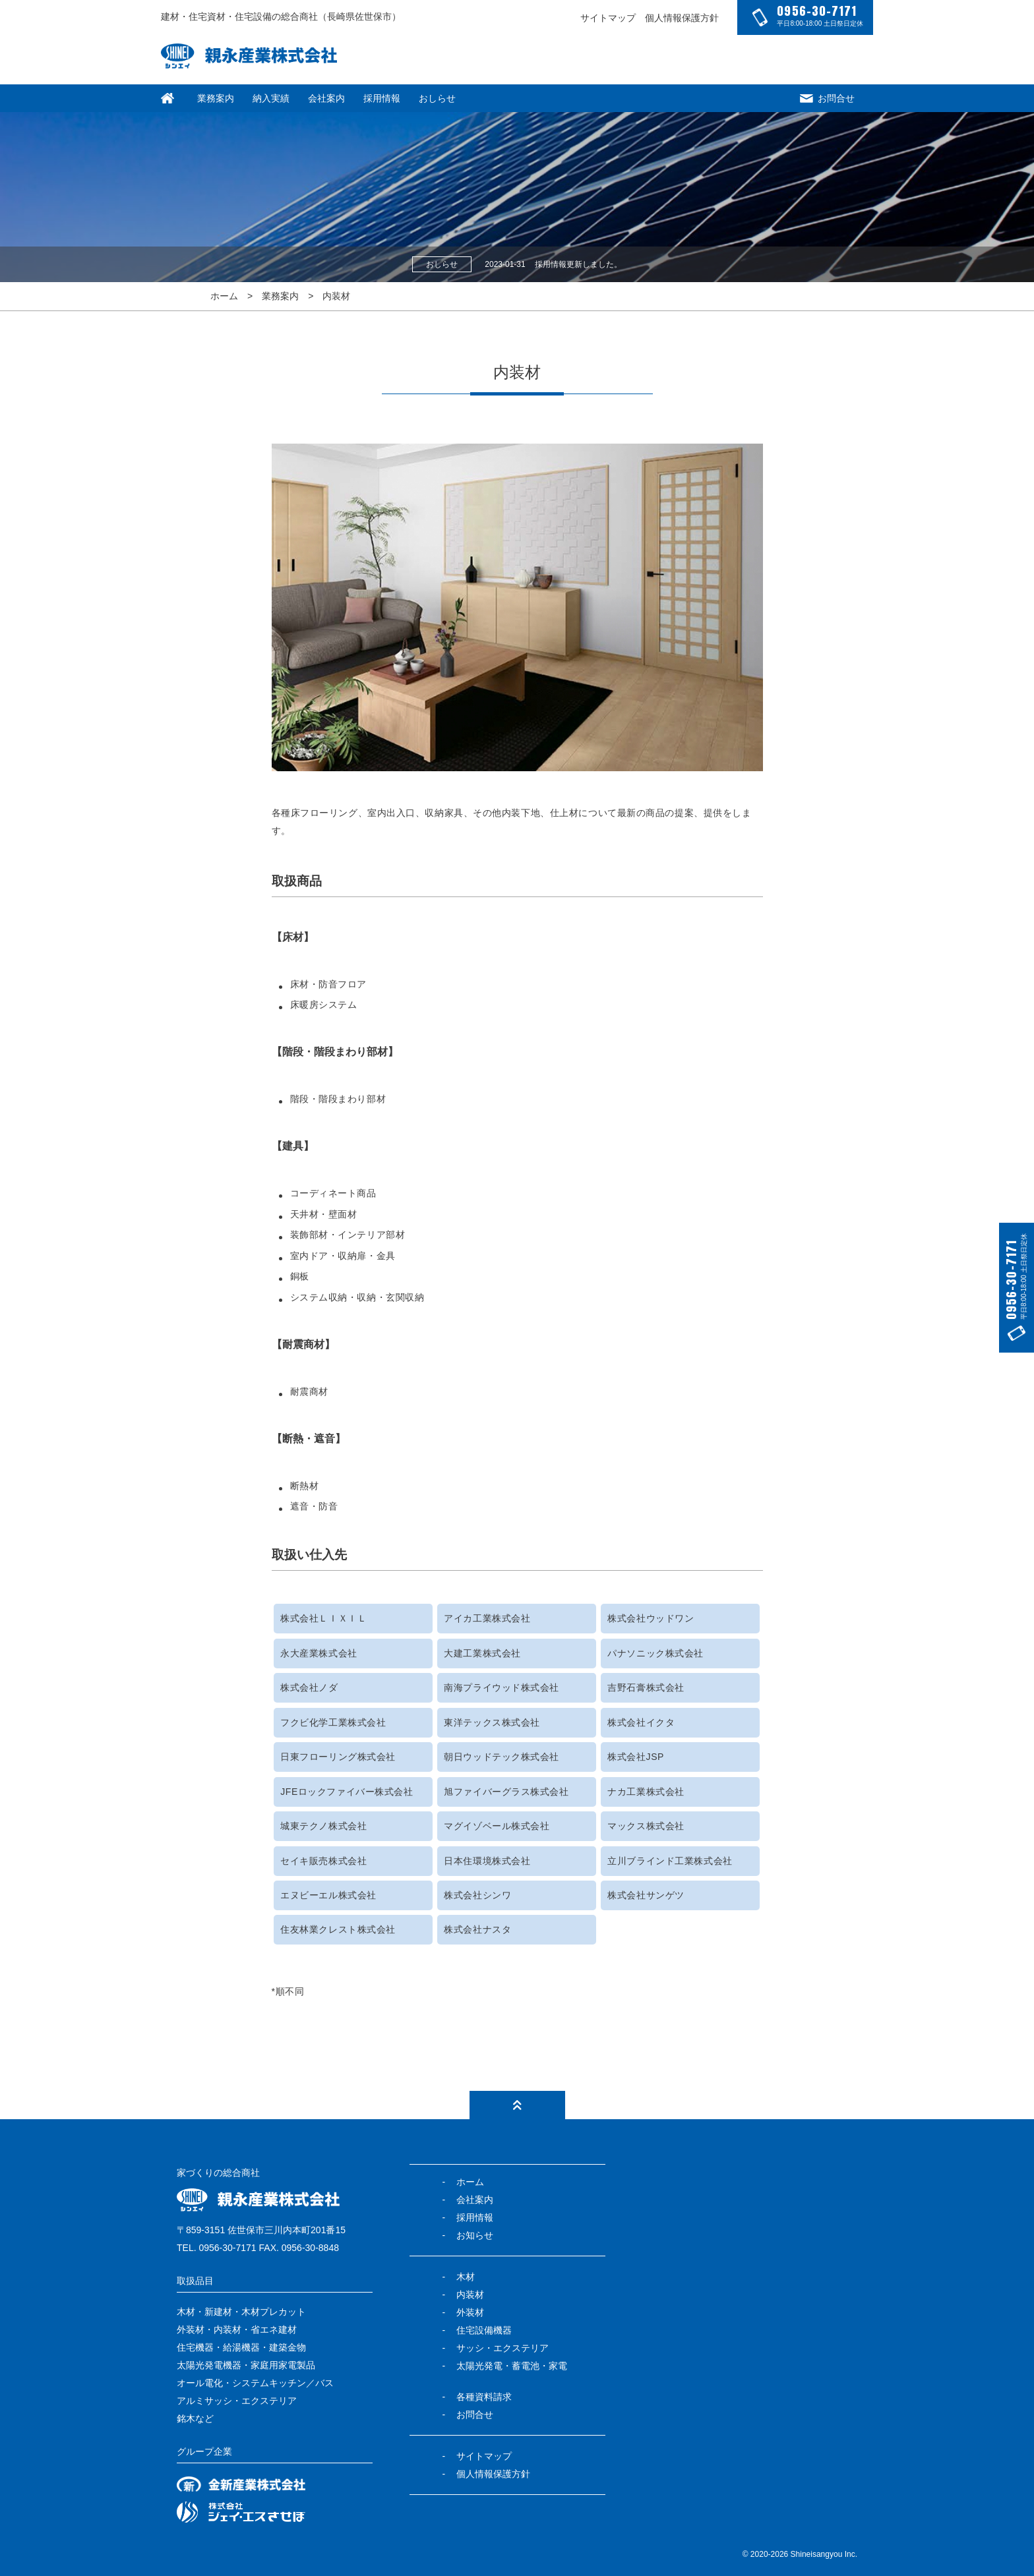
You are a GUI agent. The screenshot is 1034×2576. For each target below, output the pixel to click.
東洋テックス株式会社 (492, 1722)
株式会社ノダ (309, 1687)
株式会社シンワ (477, 1895)
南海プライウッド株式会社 (501, 1687)
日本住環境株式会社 (487, 1861)
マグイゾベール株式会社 (496, 1826)
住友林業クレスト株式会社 (338, 1929)
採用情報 (381, 98)
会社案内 (326, 98)
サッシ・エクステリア (502, 2348)
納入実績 (271, 98)
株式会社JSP (635, 1756)
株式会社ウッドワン (650, 1618)
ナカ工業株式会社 (645, 1791)
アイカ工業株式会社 (487, 1618)
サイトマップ (608, 18)
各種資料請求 (484, 2396)
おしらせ (437, 98)
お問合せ (827, 98)
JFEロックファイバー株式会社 (346, 1791)
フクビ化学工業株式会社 (333, 1722)
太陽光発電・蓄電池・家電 (511, 2365)
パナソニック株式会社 (655, 1653)
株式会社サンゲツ (645, 1895)
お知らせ (474, 2235)
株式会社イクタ (641, 1722)
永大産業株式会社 (318, 1653)
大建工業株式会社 (482, 1653)
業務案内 (215, 98)
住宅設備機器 (484, 2330)
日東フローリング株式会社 (338, 1756)
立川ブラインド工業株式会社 (669, 1861)
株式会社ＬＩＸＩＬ (323, 1618)
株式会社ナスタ (477, 1929)
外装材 (470, 2312)
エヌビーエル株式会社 (328, 1895)
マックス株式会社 (645, 1826)
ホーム (224, 296)
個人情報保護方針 (682, 18)
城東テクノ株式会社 (323, 1826)
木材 (465, 2276)
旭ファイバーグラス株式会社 (506, 1791)
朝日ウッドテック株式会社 (501, 1756)
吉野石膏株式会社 (645, 1687)
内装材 (336, 296)
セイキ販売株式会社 (323, 1861)
